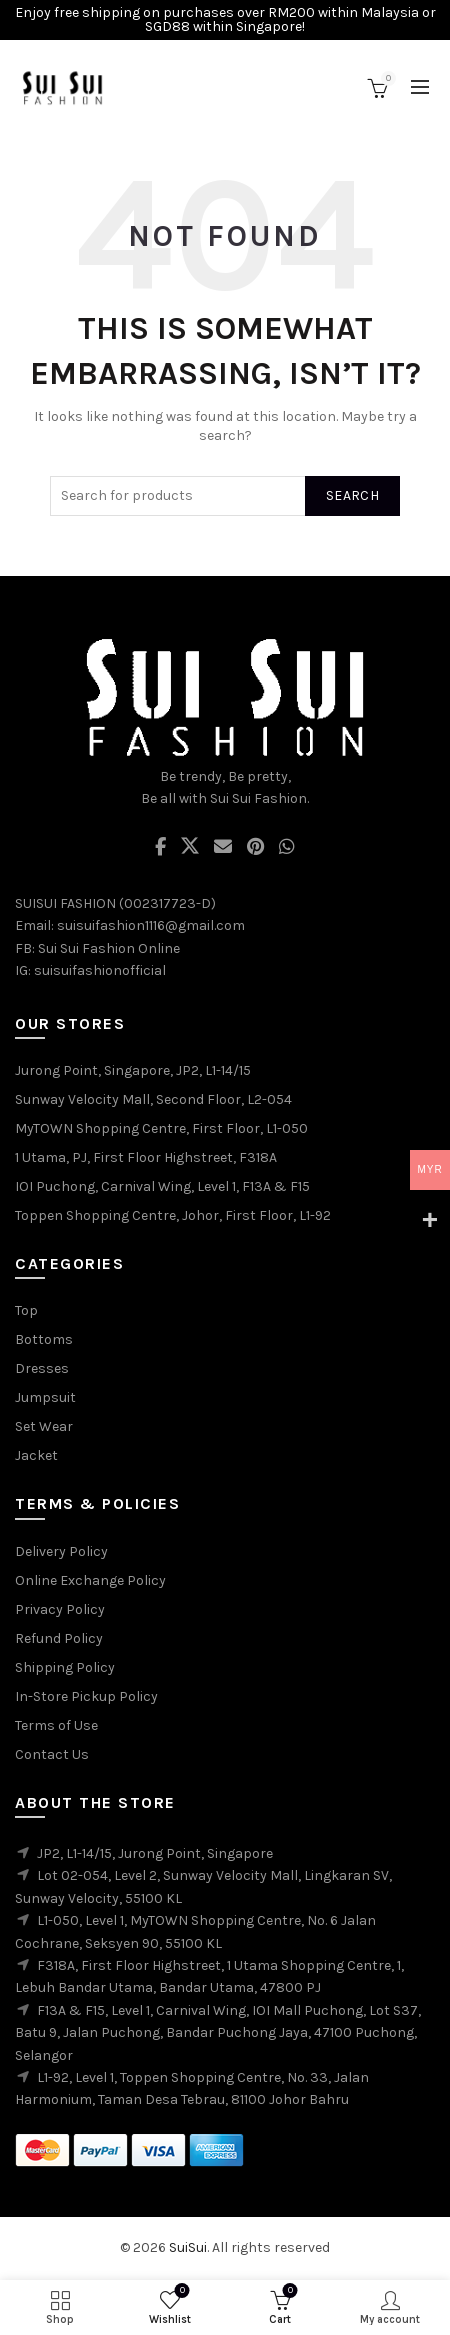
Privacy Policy (60, 1609)
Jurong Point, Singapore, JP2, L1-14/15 (133, 1070)
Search (352, 495)
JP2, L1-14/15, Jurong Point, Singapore (155, 1853)
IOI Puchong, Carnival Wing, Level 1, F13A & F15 (162, 1186)
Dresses (42, 1368)
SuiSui (188, 2247)
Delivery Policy (61, 1551)
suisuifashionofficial (100, 970)
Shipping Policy (65, 1667)
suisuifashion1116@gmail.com (151, 925)
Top (26, 1310)
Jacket (36, 1455)
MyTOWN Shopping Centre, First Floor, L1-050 (161, 1128)
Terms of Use (56, 1725)
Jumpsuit (45, 1397)
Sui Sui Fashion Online (109, 948)
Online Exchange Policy (90, 1580)
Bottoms (44, 1339)
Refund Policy (59, 1638)
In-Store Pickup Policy (86, 1696)
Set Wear (44, 1426)
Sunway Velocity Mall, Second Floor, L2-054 (153, 1099)
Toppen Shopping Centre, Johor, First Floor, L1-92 (173, 1215)
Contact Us (52, 1754)
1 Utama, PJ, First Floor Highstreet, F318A (146, 1157)
